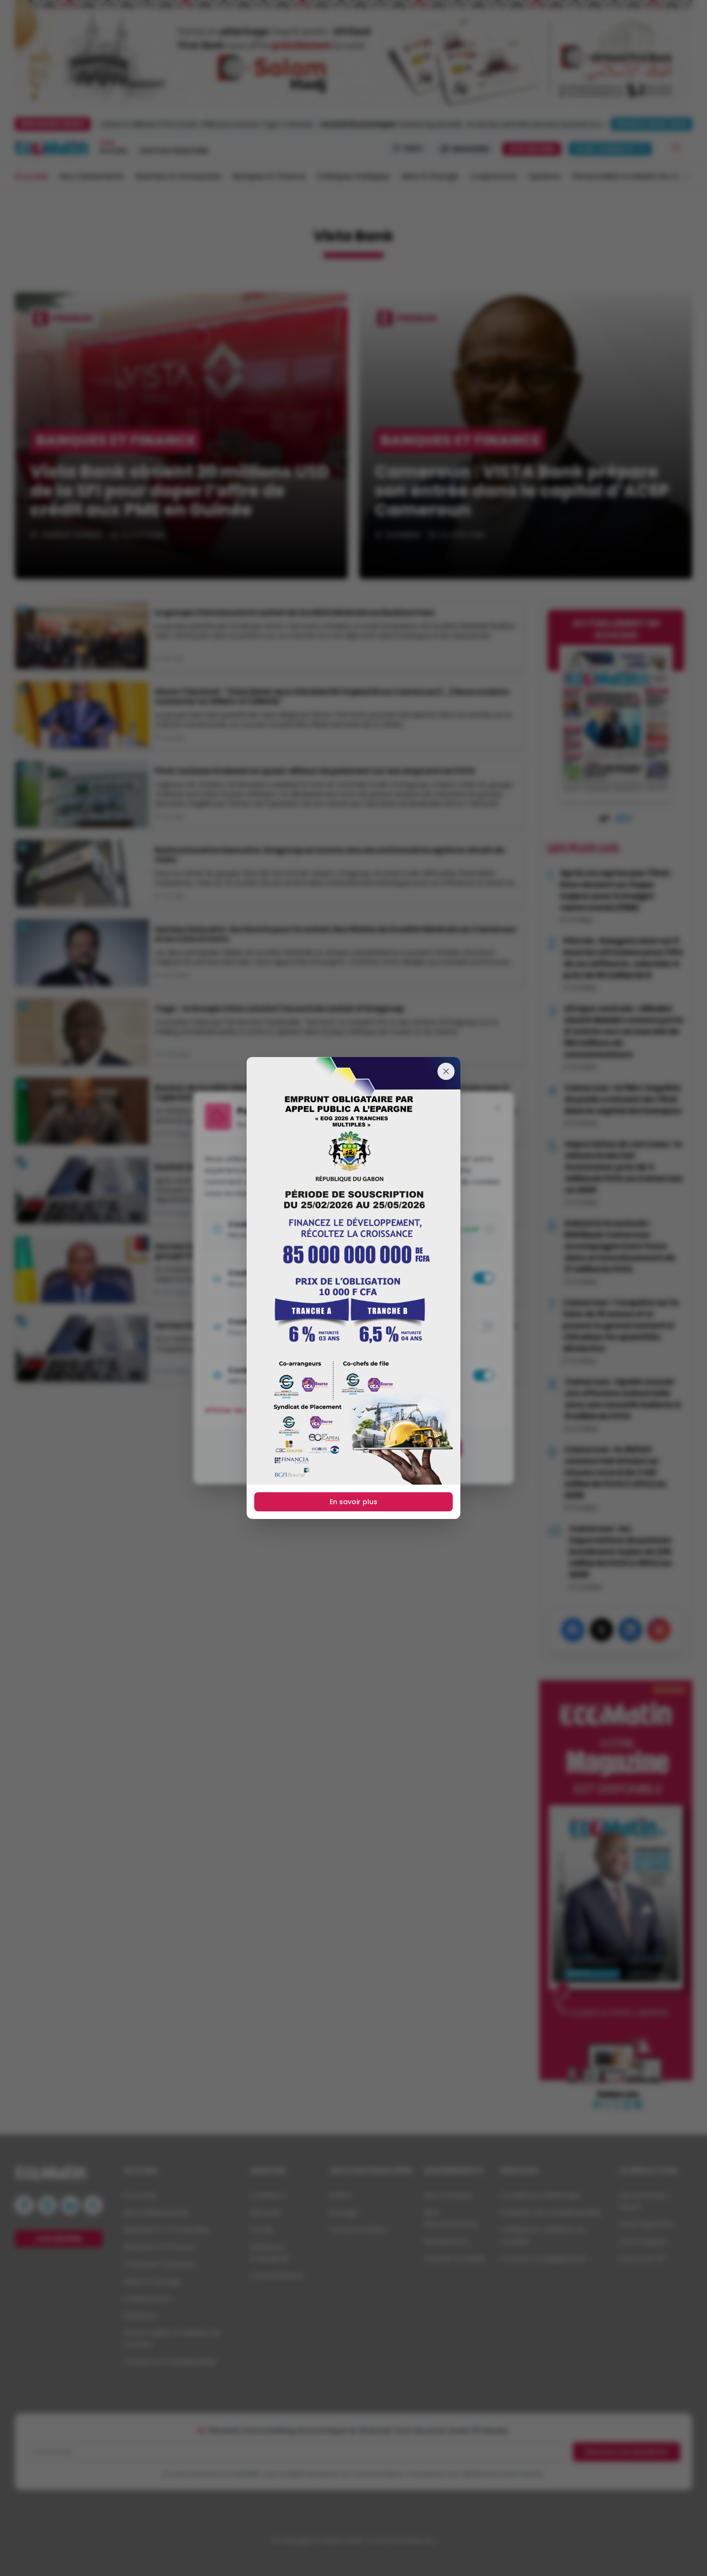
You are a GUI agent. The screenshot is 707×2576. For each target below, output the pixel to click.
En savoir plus (353, 1502)
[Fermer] (446, 1071)
